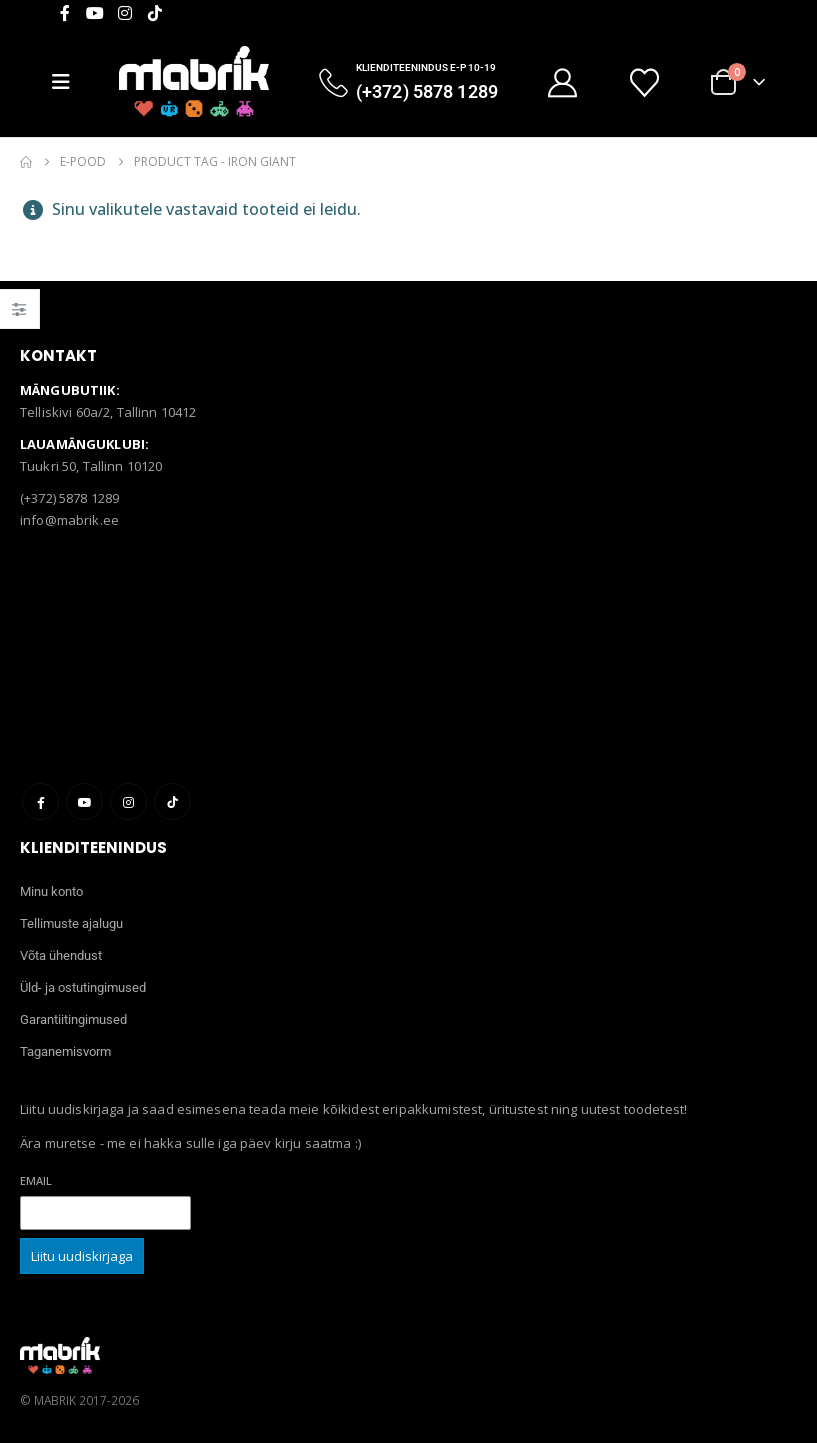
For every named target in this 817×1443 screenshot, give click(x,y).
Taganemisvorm (65, 1051)
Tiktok (172, 801)
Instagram (128, 801)
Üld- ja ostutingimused (83, 987)
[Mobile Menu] (69, 82)
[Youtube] (95, 13)
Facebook (40, 801)
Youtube (84, 801)
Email (36, 1180)
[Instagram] (125, 13)
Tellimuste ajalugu (71, 923)
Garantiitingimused (73, 1019)
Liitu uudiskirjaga (82, 1256)
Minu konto (51, 891)
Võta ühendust (61, 955)
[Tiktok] (155, 13)
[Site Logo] (194, 81)
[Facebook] (65, 13)
